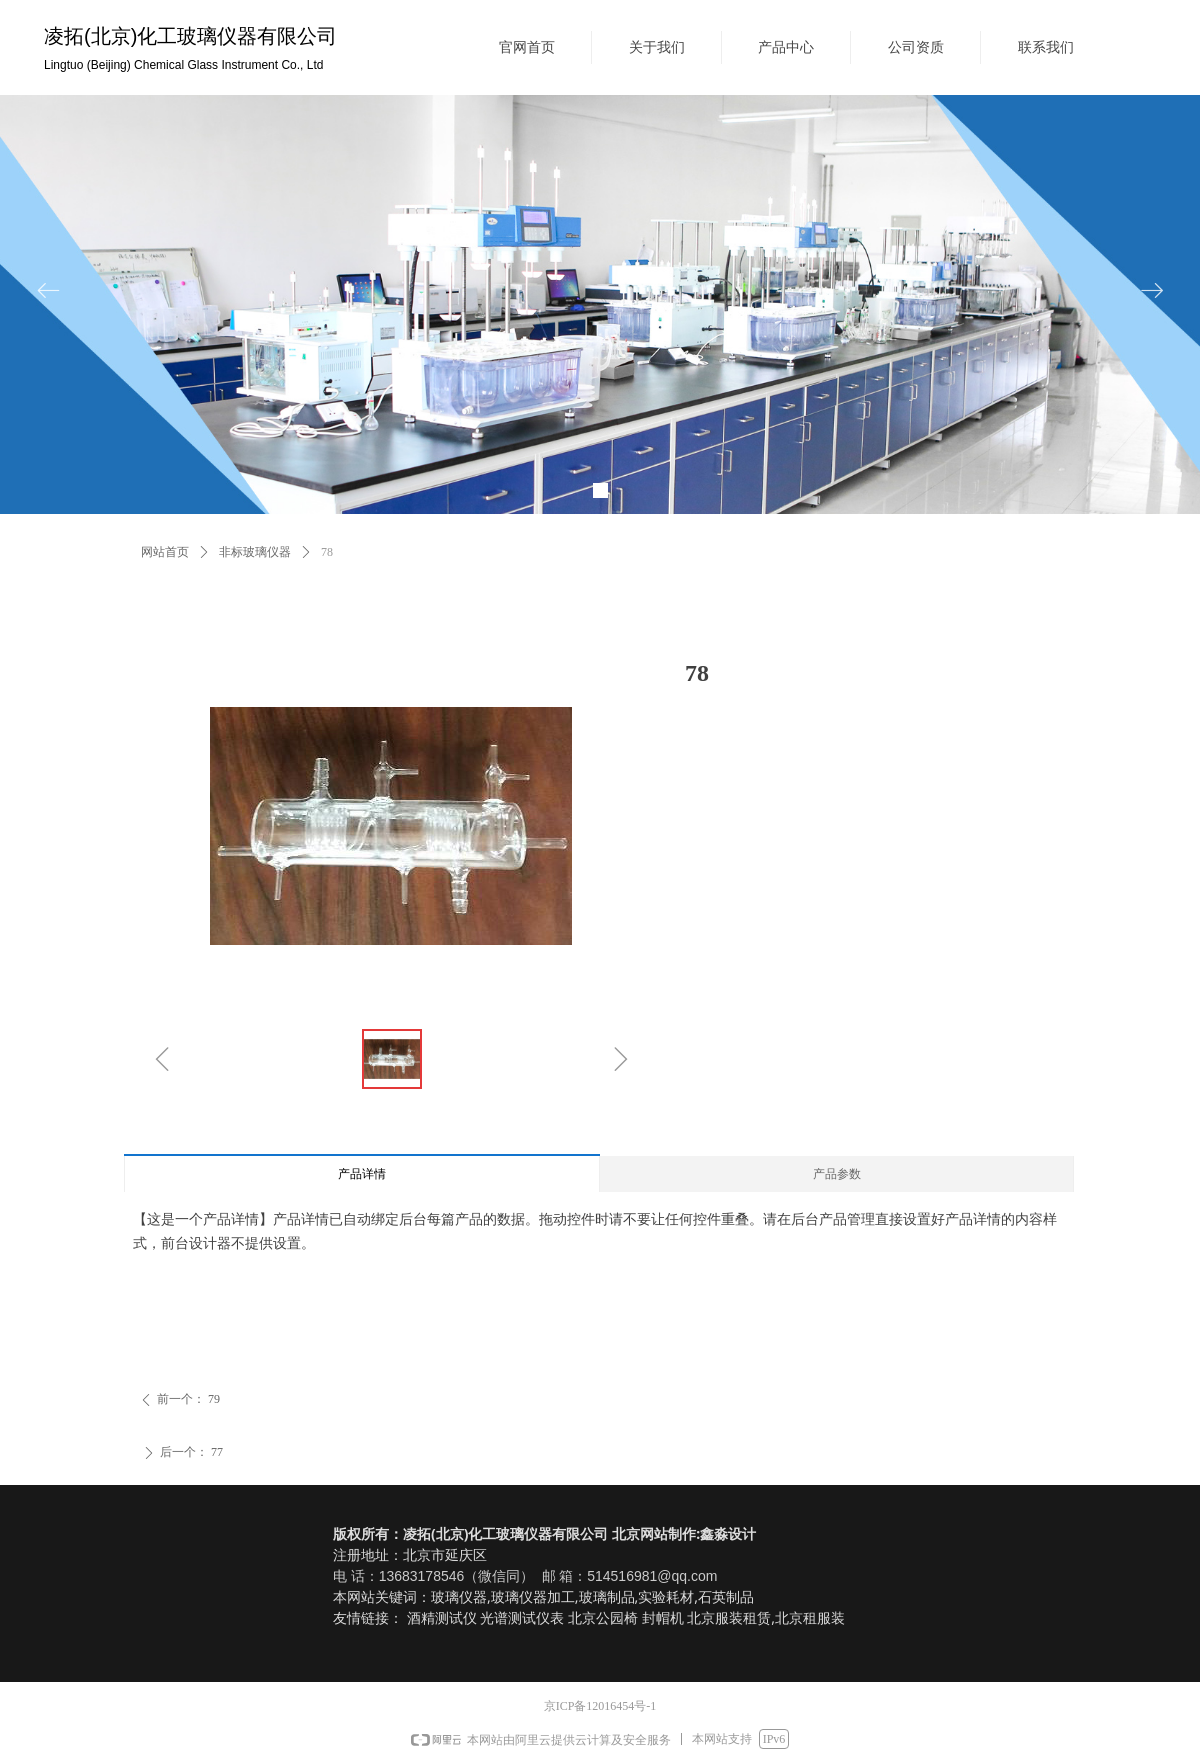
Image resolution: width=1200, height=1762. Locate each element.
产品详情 (362, 1174)
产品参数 (837, 1174)
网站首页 (165, 552)
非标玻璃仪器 (255, 552)
